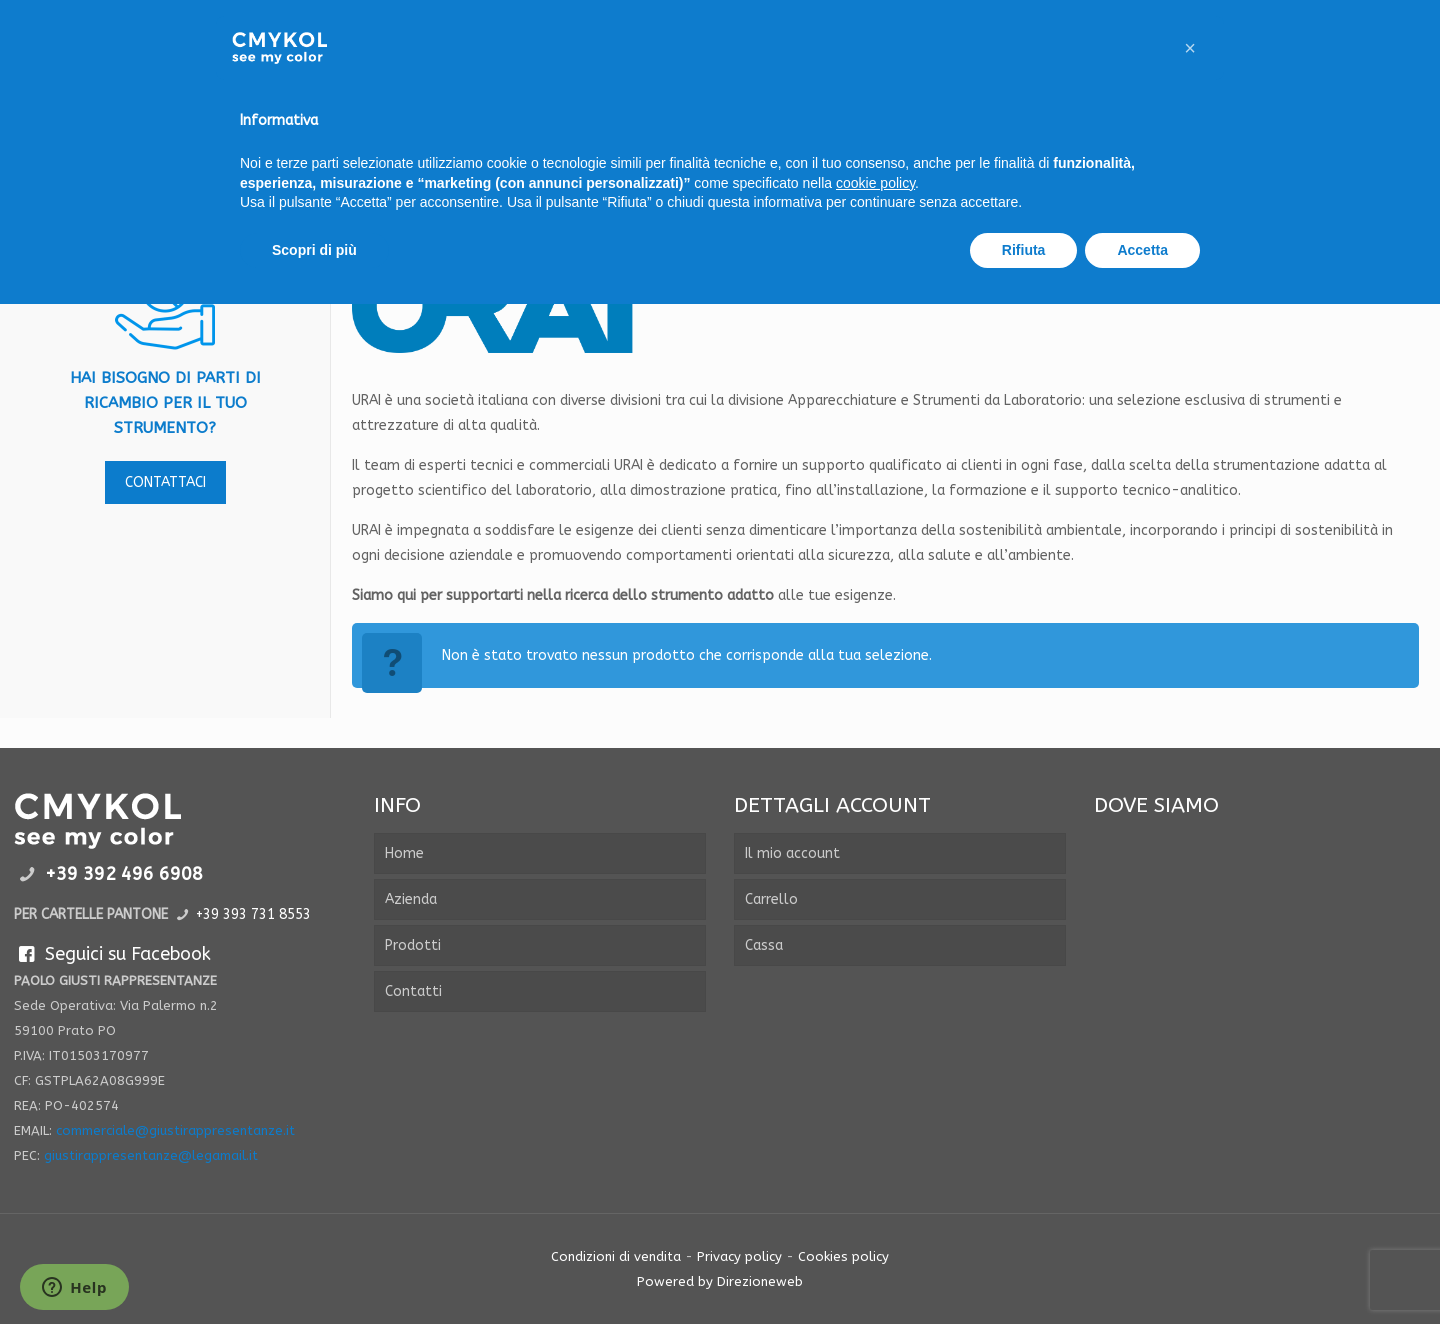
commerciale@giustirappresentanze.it (175, 1130)
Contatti (413, 991)
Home (404, 853)
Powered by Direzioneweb (720, 1281)
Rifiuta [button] (1024, 250)
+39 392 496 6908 (124, 874)
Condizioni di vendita (616, 1256)
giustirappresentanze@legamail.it (151, 1155)
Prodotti (413, 945)
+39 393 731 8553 (253, 914)
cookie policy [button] (875, 183)
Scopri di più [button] (314, 250)
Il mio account (792, 853)
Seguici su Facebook (112, 954)
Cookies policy (843, 1256)
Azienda (411, 899)
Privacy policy (739, 1256)
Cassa (764, 945)
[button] (1190, 48)
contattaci (165, 482)
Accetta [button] (1142, 250)
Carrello (771, 899)
